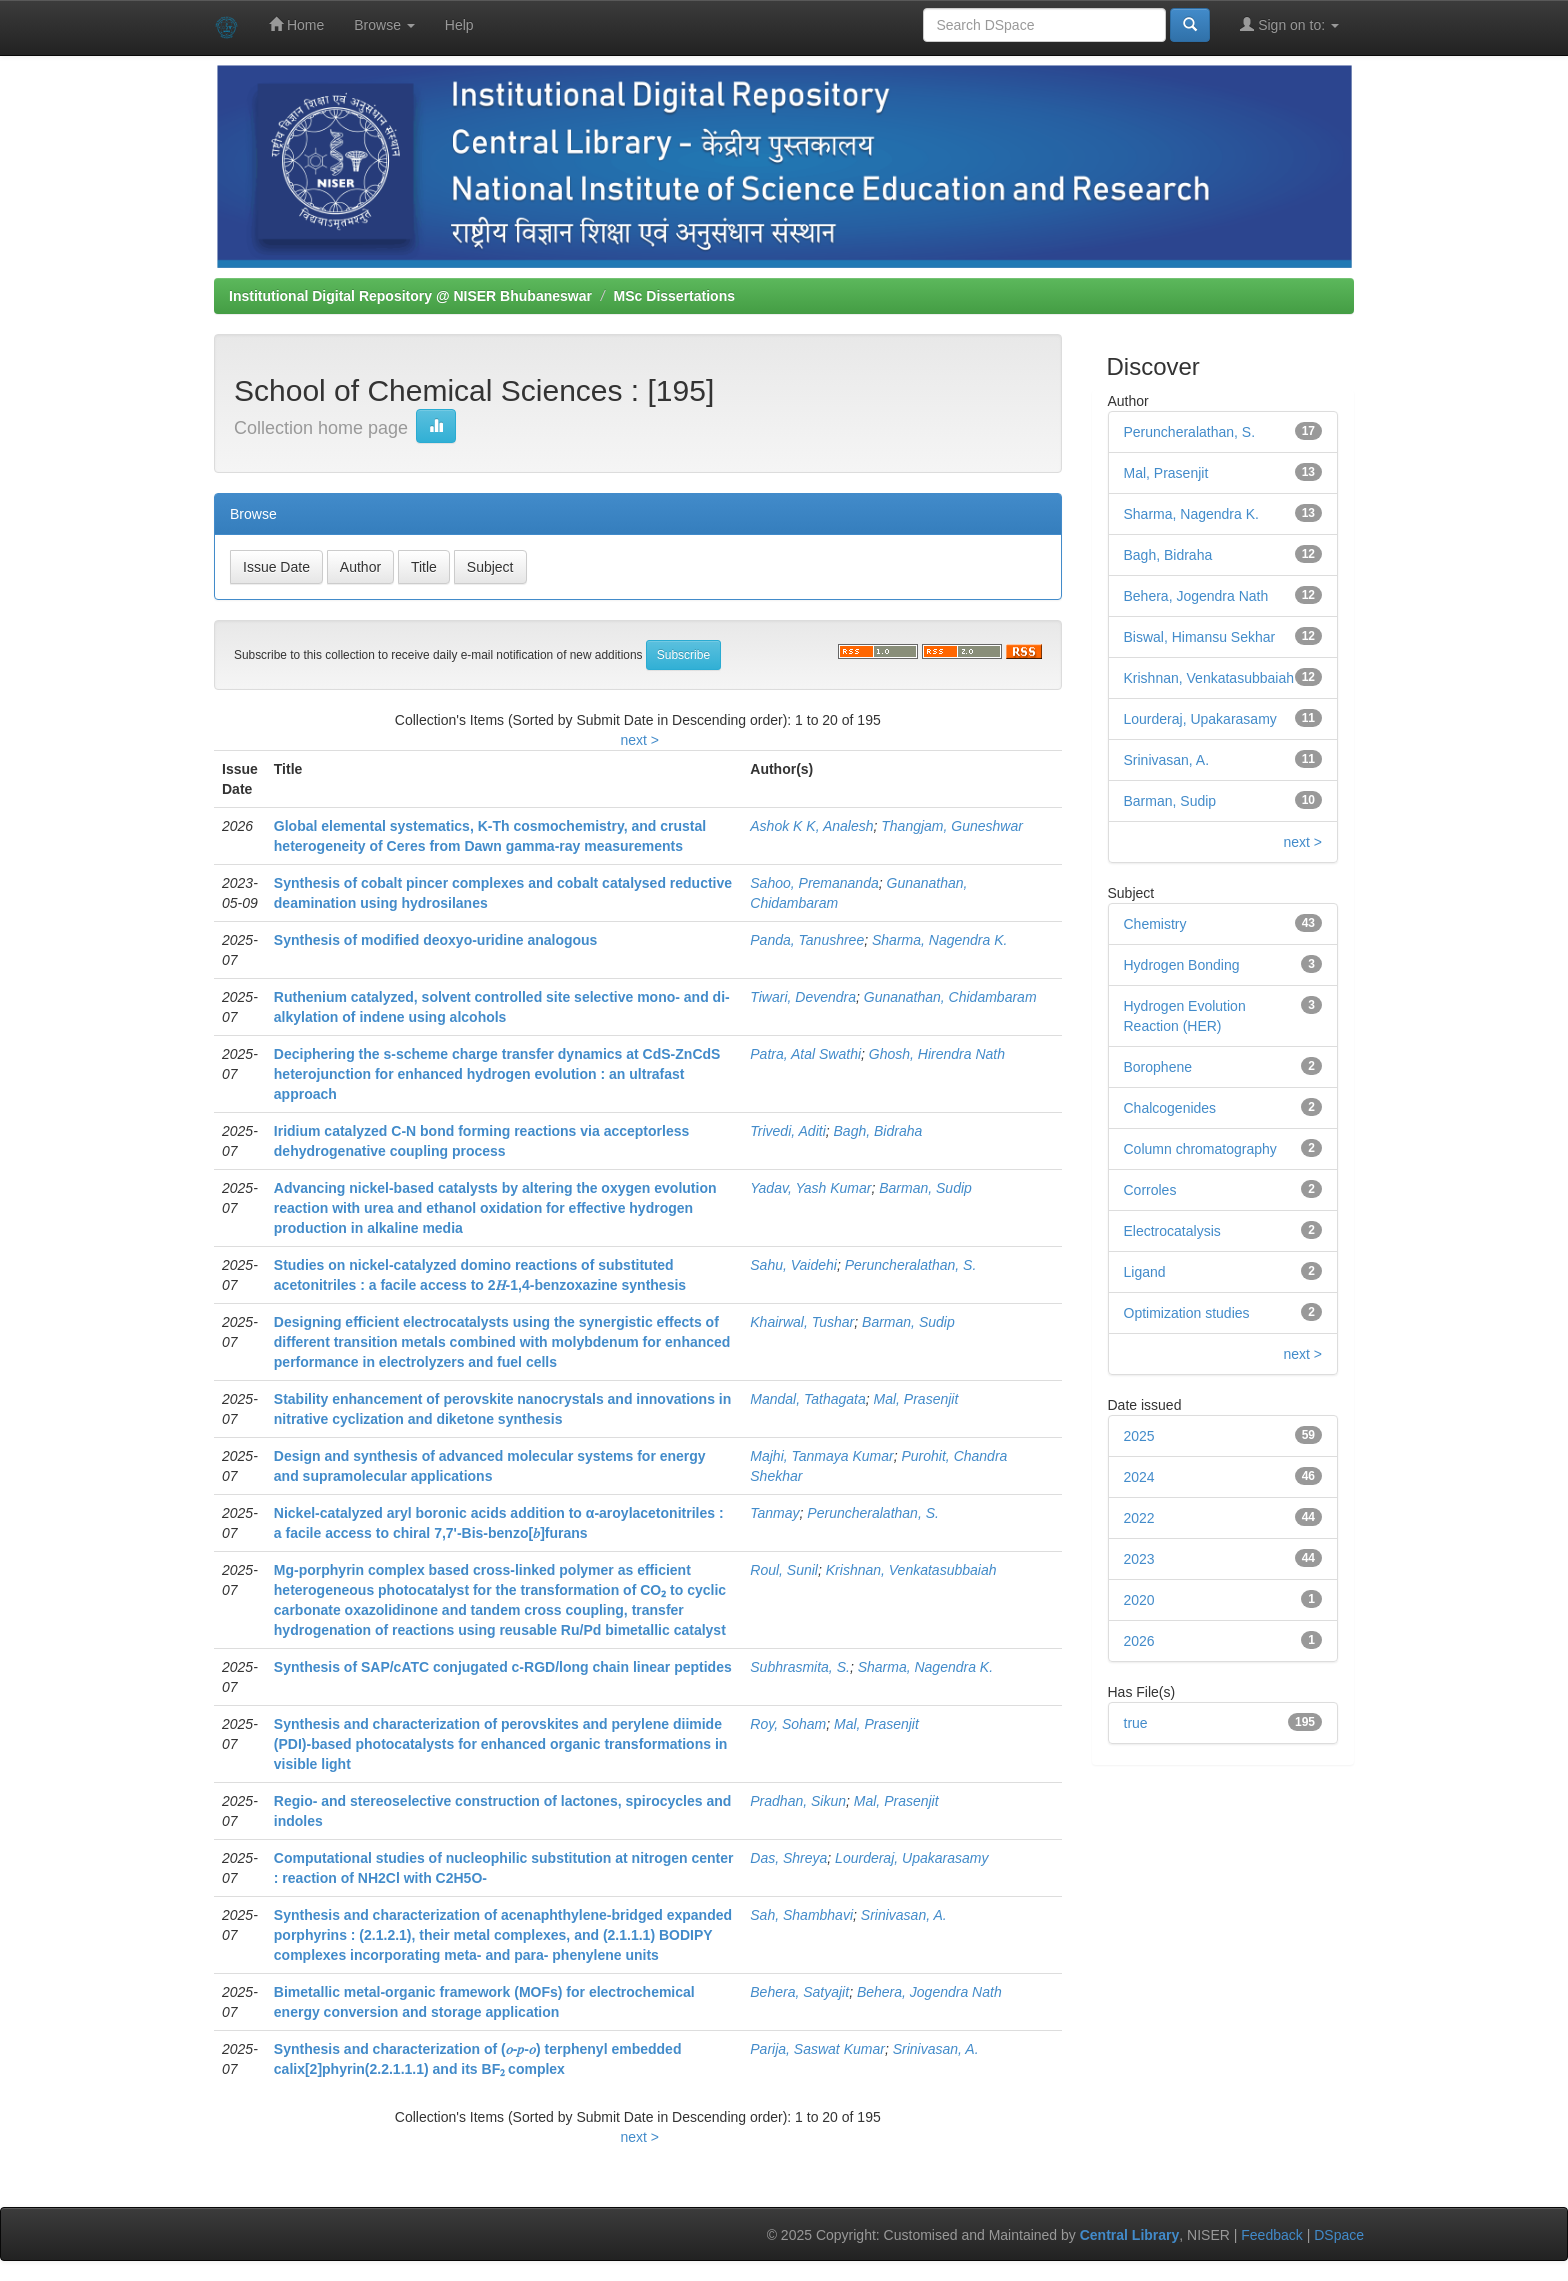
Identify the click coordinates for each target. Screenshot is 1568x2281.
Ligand (1145, 1272)
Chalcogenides (1170, 1108)
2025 (1139, 1436)
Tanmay (774, 1513)
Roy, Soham (788, 1724)
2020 (1139, 1600)
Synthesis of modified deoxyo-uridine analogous (436, 940)
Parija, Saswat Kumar (817, 2049)
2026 (1139, 1641)
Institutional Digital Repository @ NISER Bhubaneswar (410, 296)
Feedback (1271, 2235)
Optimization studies (1187, 1313)
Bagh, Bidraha (878, 1131)
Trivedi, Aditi (787, 1131)
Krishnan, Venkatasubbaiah (911, 1570)
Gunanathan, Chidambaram (950, 997)
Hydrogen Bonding (1182, 965)
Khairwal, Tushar (802, 1322)
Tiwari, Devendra (803, 997)
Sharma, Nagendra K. (939, 940)
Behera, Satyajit (799, 1992)
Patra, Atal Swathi (805, 1054)
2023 (1139, 1559)
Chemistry (1155, 924)
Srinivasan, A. (904, 1915)
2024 (1139, 1477)
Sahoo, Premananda (814, 883)
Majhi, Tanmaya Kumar (821, 1456)
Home (296, 24)
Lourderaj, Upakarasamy (911, 1858)
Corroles (1150, 1190)
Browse (384, 25)
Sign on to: (1289, 24)
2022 (1139, 1518)
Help (459, 25)
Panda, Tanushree (807, 940)
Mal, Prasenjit (916, 1399)
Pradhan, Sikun (798, 1801)
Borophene (1158, 1067)
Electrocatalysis (1172, 1231)
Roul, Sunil (784, 1570)
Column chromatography (1200, 1149)
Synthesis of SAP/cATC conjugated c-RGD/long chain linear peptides (503, 1667)
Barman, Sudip (925, 1188)
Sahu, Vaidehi (793, 1265)
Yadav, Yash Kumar (810, 1188)
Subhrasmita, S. (800, 1667)
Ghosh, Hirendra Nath (937, 1054)
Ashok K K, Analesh (811, 826)
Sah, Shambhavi (801, 1915)
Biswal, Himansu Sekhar (1200, 637)
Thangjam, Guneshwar (952, 826)
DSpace (1339, 2235)
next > (639, 740)
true (1136, 1723)
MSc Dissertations (674, 296)
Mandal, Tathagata (807, 1399)
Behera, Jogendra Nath (929, 1992)
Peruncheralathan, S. (911, 1265)
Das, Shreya (788, 1858)
